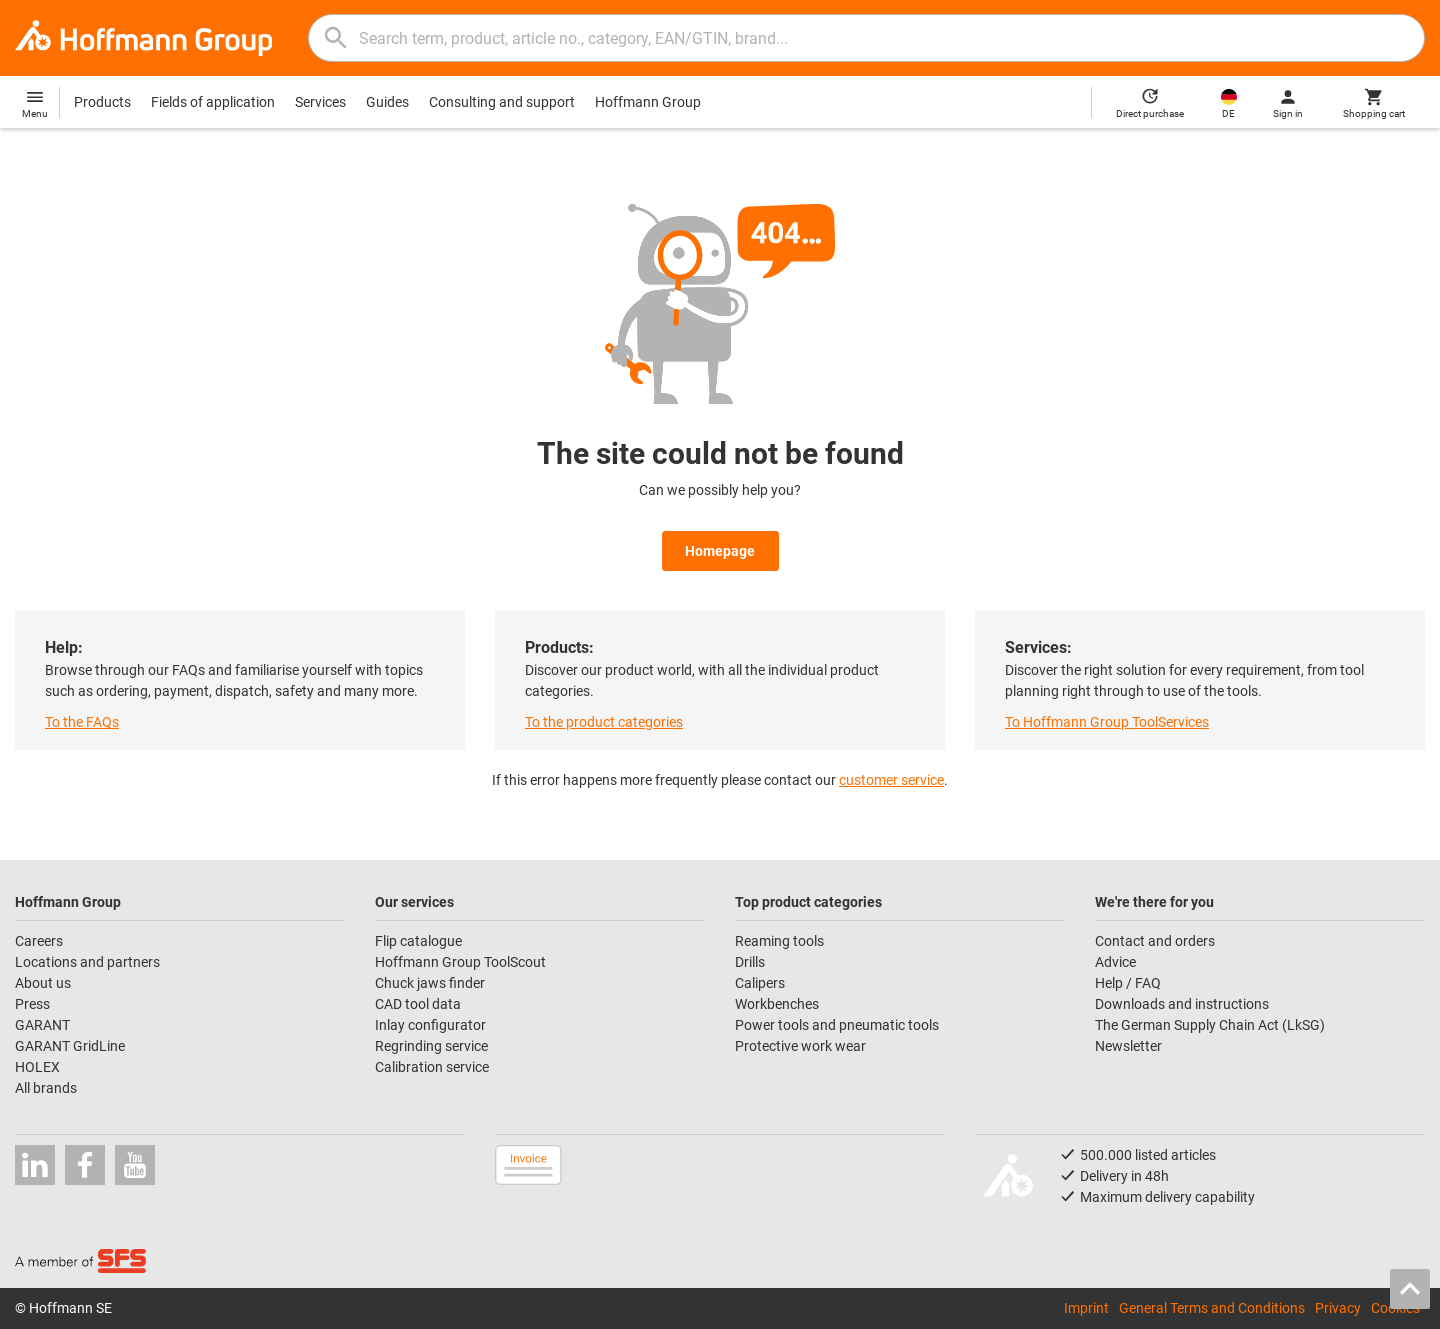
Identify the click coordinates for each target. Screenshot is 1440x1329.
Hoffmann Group (648, 102)
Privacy (1338, 1308)
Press (32, 1004)
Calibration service (432, 1067)
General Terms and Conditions (1212, 1308)
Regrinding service (431, 1046)
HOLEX (37, 1067)
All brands (46, 1088)
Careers (39, 941)
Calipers (760, 983)
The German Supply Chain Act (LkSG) (1210, 1025)
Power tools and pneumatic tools (837, 1025)
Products (102, 102)
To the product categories (604, 722)
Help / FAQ (1128, 983)
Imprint (1086, 1308)
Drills (750, 962)
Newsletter (1128, 1046)
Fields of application (213, 102)
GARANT (42, 1025)
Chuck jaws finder (430, 983)
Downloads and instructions (1182, 1004)
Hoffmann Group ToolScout (460, 962)
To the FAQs (82, 722)
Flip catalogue (418, 941)
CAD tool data (418, 1004)
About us (43, 983)
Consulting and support (502, 102)
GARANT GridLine (70, 1046)
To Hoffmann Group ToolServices (1107, 722)
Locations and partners (87, 962)
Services (320, 102)
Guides (387, 102)
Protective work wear (800, 1046)
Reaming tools (779, 941)
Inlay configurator (430, 1025)
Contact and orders (1155, 941)
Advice (1115, 962)
